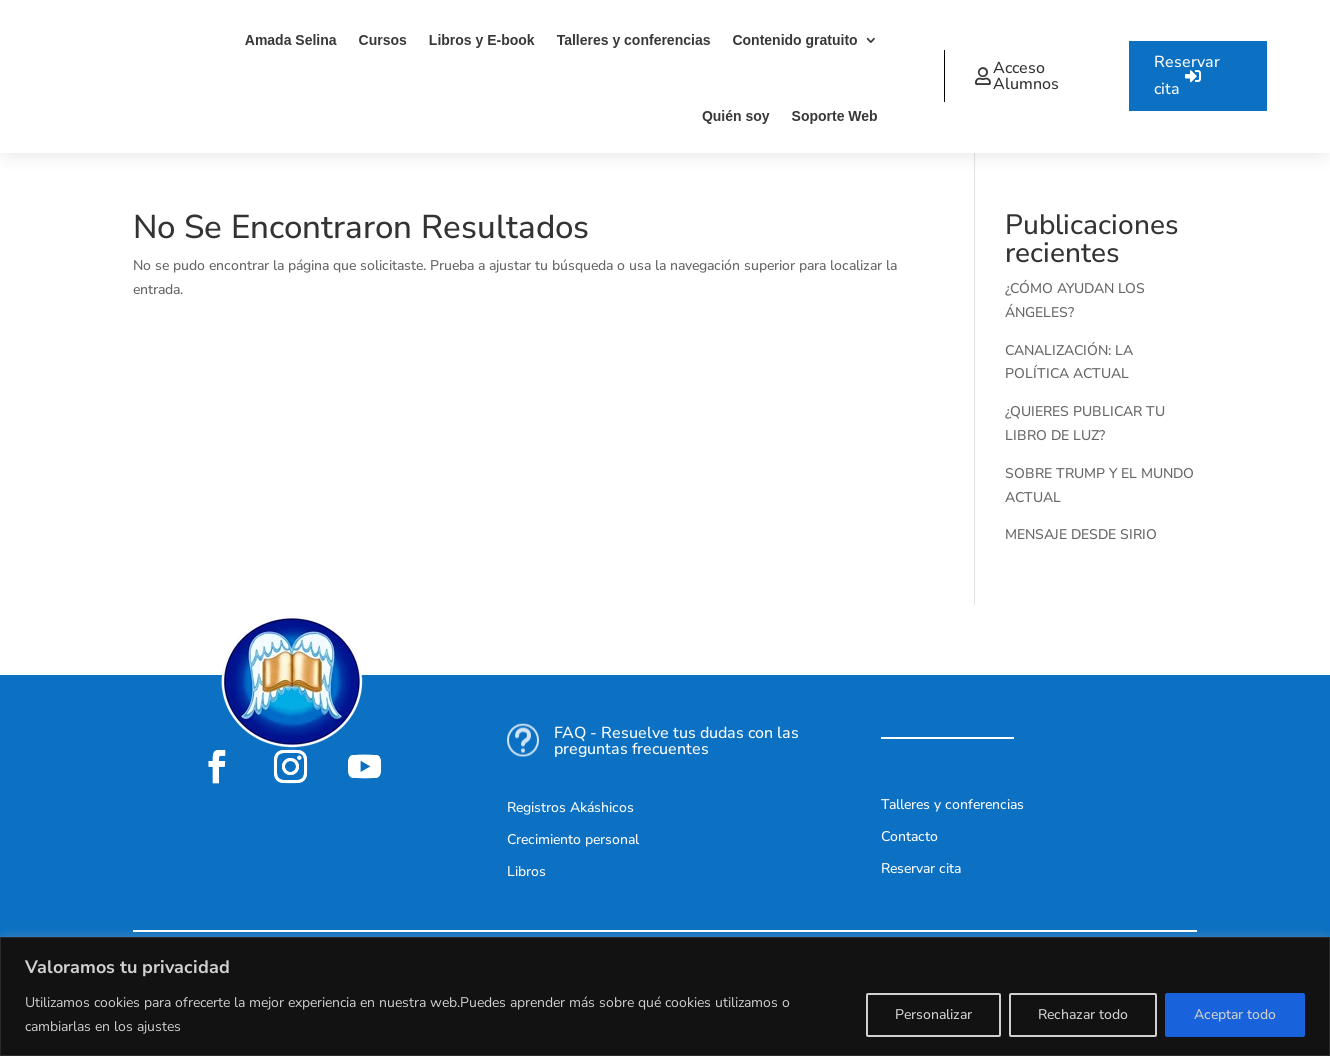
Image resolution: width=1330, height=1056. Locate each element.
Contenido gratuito (794, 40)
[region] (665, 996)
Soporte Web (835, 116)
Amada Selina (291, 40)
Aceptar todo (1235, 1014)
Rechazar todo (1083, 1014)
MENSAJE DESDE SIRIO (1081, 534)
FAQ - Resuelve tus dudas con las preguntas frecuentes (676, 741)
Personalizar (933, 1014)
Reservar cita (1187, 75)
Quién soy (736, 116)
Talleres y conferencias (634, 40)
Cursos (383, 40)
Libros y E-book (482, 40)
